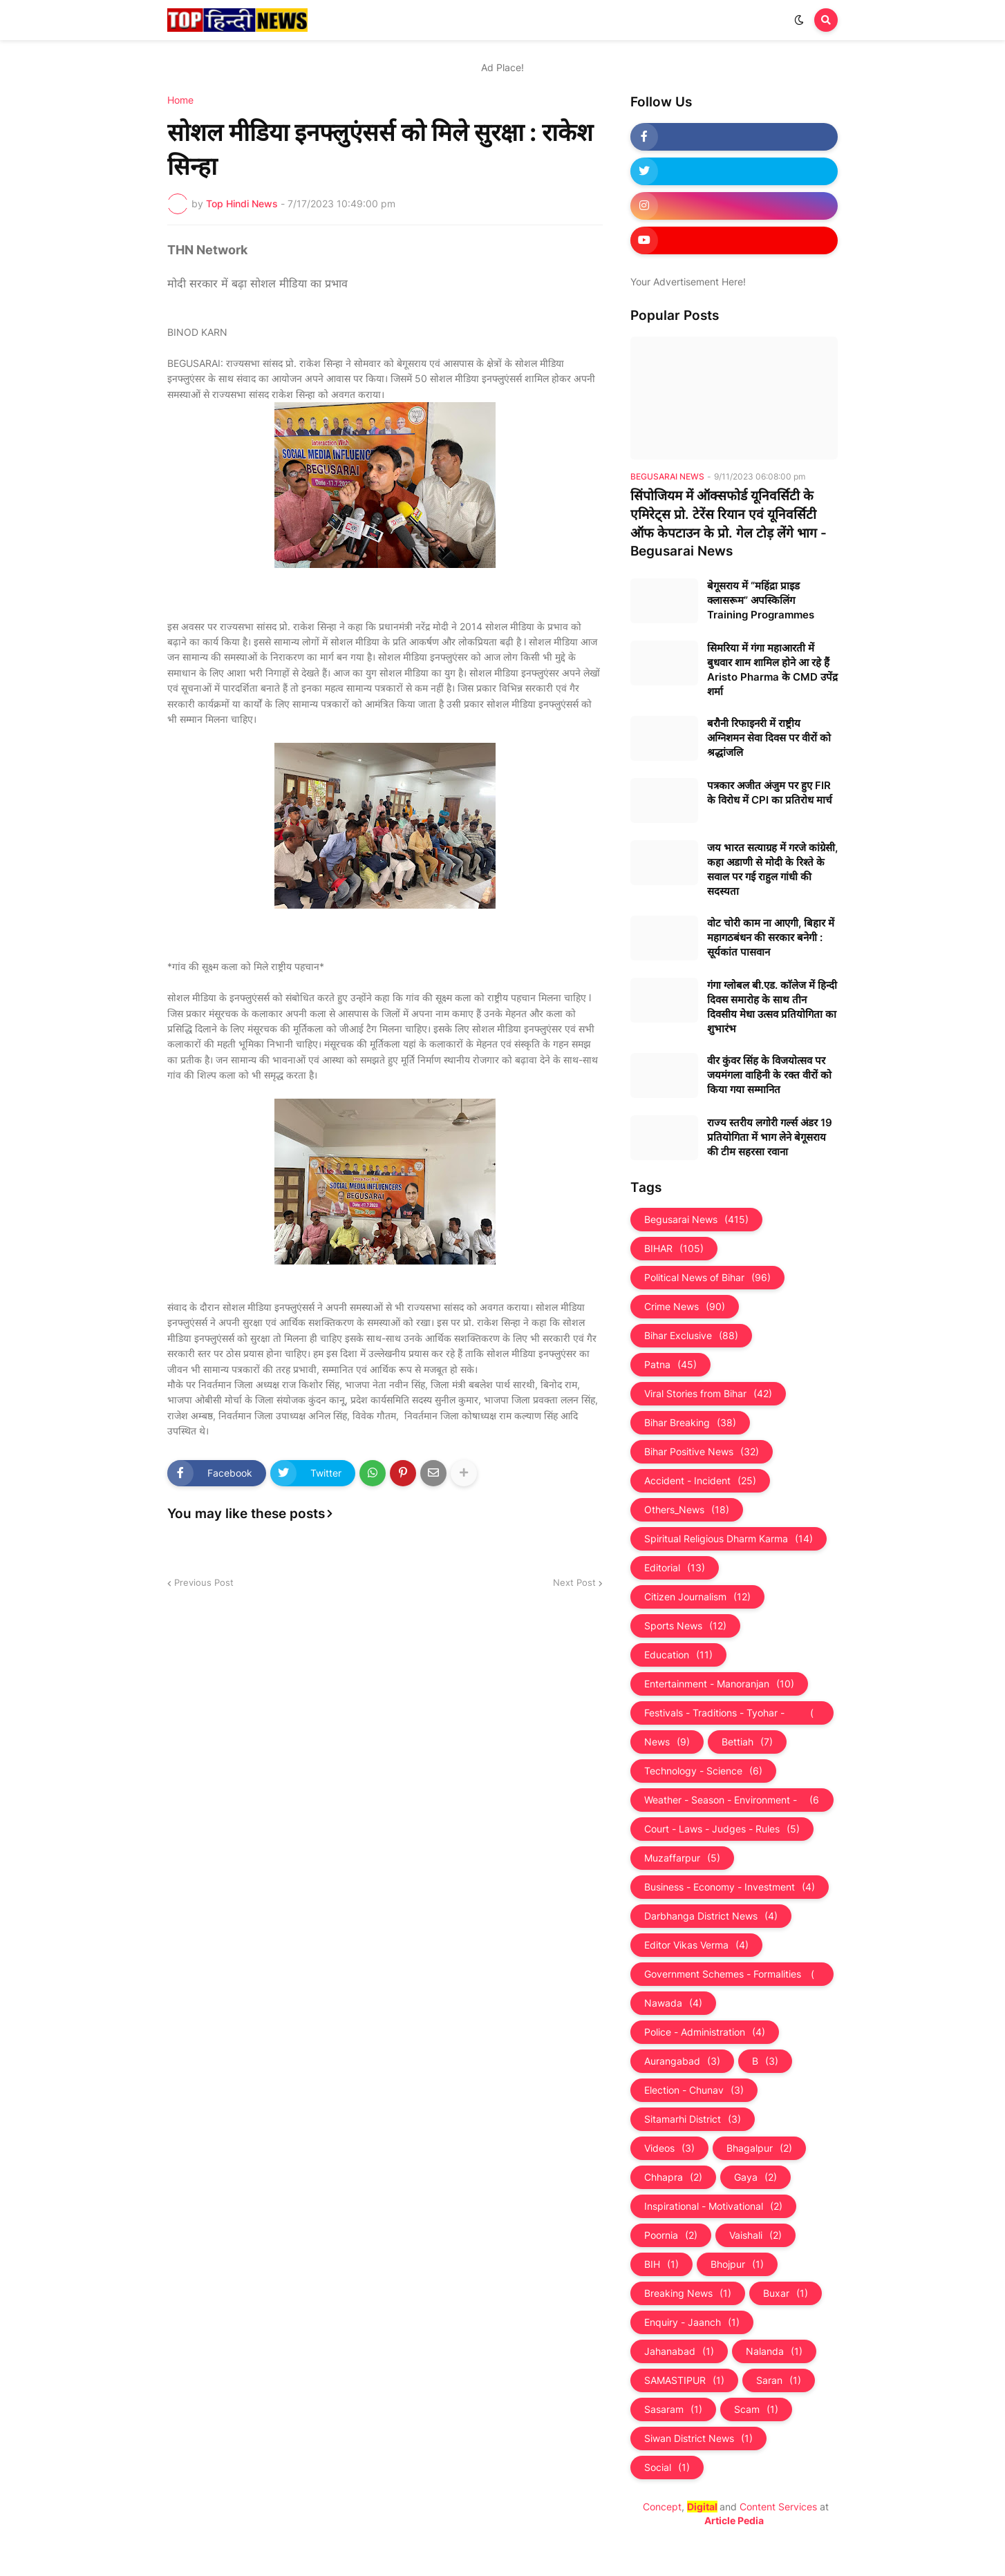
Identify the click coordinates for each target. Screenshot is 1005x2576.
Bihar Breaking (690, 1422)
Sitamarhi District (692, 2119)
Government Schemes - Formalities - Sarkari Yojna (732, 1974)
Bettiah (747, 1742)
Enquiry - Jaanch (692, 2322)
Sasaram (673, 2409)
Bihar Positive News (701, 1452)
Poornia (670, 2235)
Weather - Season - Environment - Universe (732, 1800)
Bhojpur (737, 2264)
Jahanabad (679, 2351)
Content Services (778, 2506)
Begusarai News (696, 1219)
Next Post (574, 1582)
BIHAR (674, 1248)
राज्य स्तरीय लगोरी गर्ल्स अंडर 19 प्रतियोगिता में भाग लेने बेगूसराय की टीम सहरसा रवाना (769, 1137)
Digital (702, 2506)
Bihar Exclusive (691, 1335)
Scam (756, 2409)
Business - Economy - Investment (729, 1887)
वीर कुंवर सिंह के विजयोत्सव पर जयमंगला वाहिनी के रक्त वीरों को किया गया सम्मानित (769, 1075)
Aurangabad (682, 2061)
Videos (669, 2148)
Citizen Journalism (697, 1597)
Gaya (755, 2177)
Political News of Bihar (707, 1277)
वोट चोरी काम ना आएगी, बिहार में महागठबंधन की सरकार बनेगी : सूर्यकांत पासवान (770, 937)
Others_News (686, 1510)
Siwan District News (698, 2438)
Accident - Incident (700, 1481)
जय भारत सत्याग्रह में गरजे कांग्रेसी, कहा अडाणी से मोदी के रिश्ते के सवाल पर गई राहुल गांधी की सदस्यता (772, 869)
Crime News (684, 1306)
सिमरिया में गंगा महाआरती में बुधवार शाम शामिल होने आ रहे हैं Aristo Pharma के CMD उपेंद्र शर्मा (772, 669)
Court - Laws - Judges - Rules (722, 1829)
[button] (799, 20)
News (667, 1742)
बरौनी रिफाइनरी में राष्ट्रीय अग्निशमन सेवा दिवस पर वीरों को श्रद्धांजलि (769, 738)
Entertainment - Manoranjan (719, 1684)
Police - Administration (704, 2032)
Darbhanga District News (711, 1916)
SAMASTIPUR (684, 2380)
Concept (662, 2506)
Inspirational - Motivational (713, 2206)
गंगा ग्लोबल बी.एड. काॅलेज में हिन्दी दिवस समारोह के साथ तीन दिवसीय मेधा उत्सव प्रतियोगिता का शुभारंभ (772, 1006)
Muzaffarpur (682, 1858)
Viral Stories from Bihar (708, 1393)
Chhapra (673, 2177)
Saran (778, 2380)
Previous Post (204, 1582)
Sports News (685, 1626)
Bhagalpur (759, 2148)
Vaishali (755, 2235)
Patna (670, 1364)
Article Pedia (734, 2520)
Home (180, 100)
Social (667, 2467)
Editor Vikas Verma (696, 1945)
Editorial (674, 1568)
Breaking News (687, 2293)
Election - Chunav (694, 2090)
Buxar (785, 2293)
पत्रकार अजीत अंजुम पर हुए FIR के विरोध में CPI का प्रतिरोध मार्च (769, 792)
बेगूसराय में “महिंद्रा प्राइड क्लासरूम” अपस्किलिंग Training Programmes (760, 600)
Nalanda (774, 2351)
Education (678, 1655)
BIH (661, 2264)
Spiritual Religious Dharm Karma (728, 1539)
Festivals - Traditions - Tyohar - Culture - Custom (732, 1713)
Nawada (673, 2003)
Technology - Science (703, 1771)
